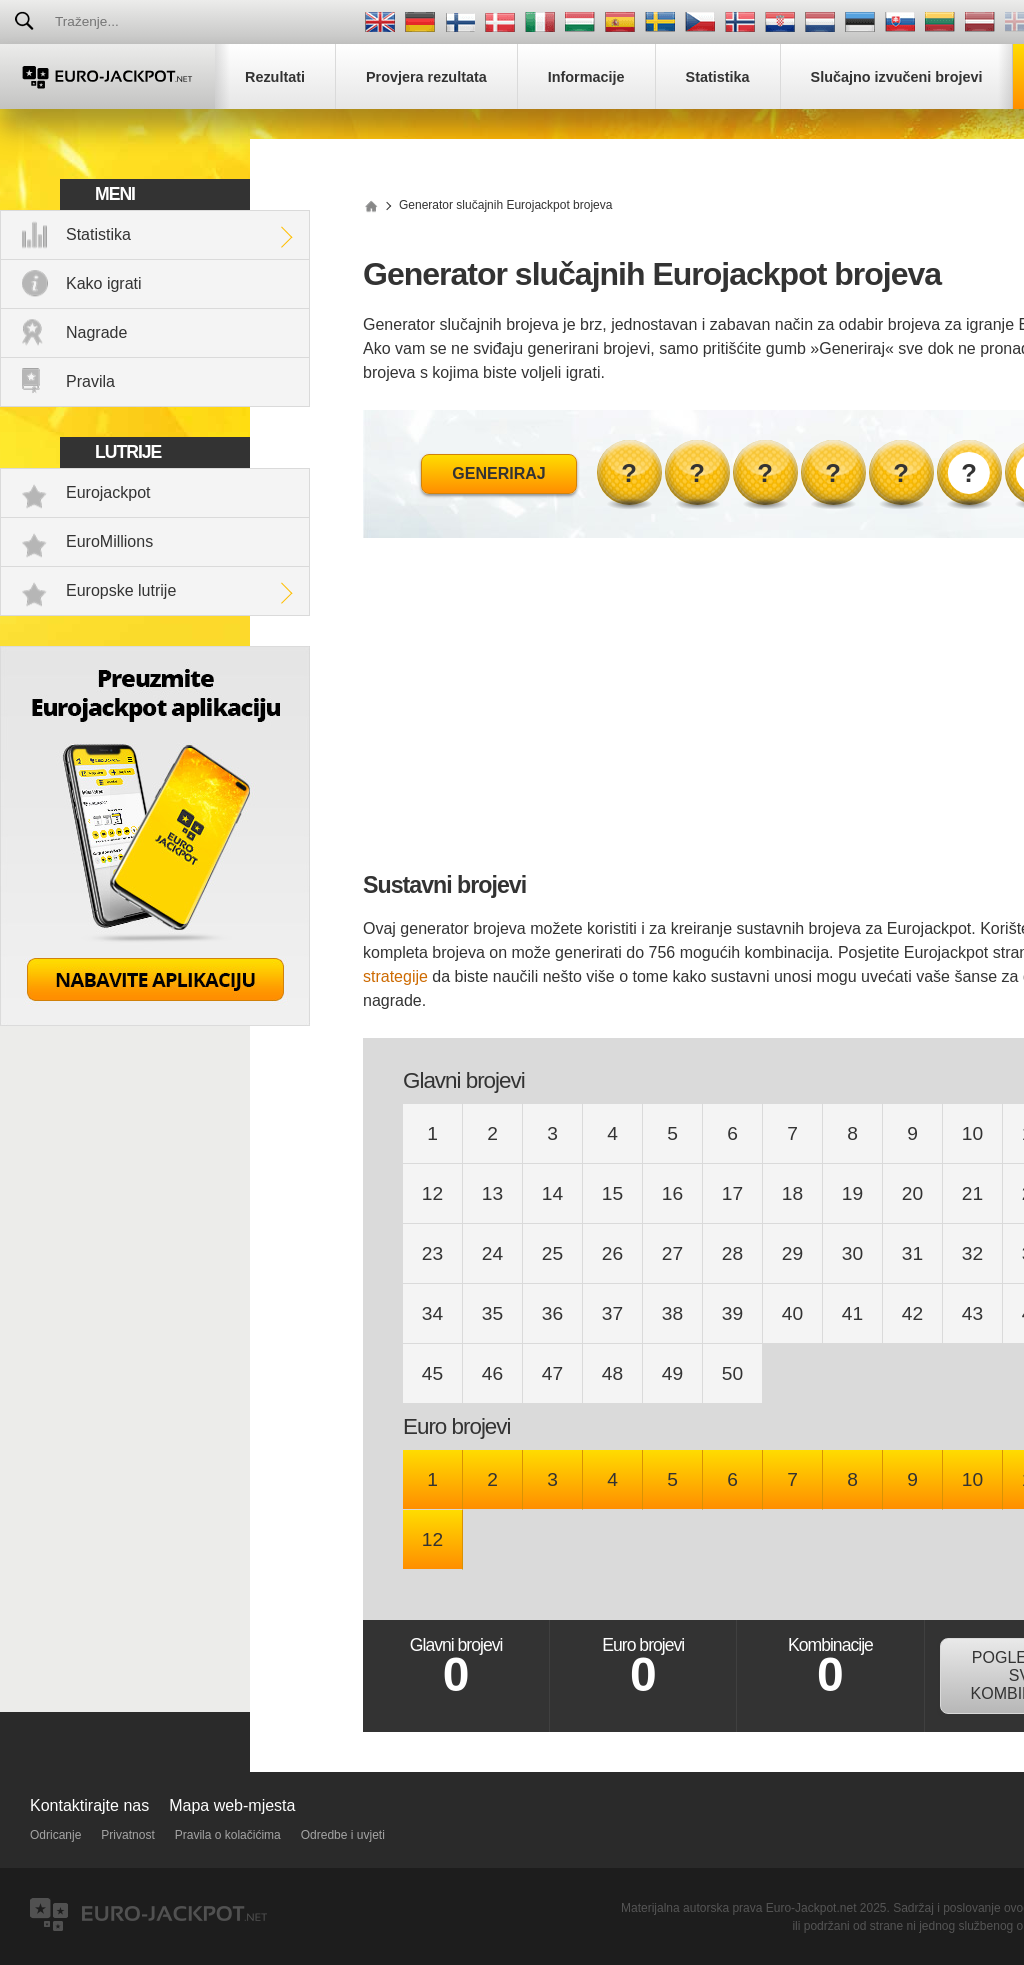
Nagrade (96, 332)
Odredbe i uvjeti (343, 1835)
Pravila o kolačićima (228, 1835)
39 (732, 1313)
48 (612, 1373)
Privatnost (127, 1835)
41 (852, 1313)
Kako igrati (104, 283)
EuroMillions (109, 541)
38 (672, 1313)
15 (612, 1193)
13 (492, 1193)
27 (672, 1253)
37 (612, 1313)
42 (912, 1313)
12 (432, 1193)
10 (972, 1133)
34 (432, 1313)
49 (672, 1373)
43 (972, 1313)
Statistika (98, 234)
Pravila (90, 381)
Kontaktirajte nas (89, 1805)
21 (972, 1193)
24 (492, 1253)
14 (552, 1193)
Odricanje (55, 1835)
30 (852, 1253)
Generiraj (498, 473)
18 (792, 1193)
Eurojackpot (108, 492)
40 (792, 1313)
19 (852, 1193)
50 (732, 1373)
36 (552, 1313)
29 (792, 1253)
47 (552, 1373)
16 (672, 1193)
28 (732, 1253)
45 (432, 1373)
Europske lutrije (121, 590)
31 (912, 1253)
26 (612, 1253)
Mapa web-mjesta (232, 1805)
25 (552, 1253)
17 (732, 1193)
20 (912, 1193)
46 (492, 1373)
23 (432, 1253)
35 (492, 1313)
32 (972, 1253)
